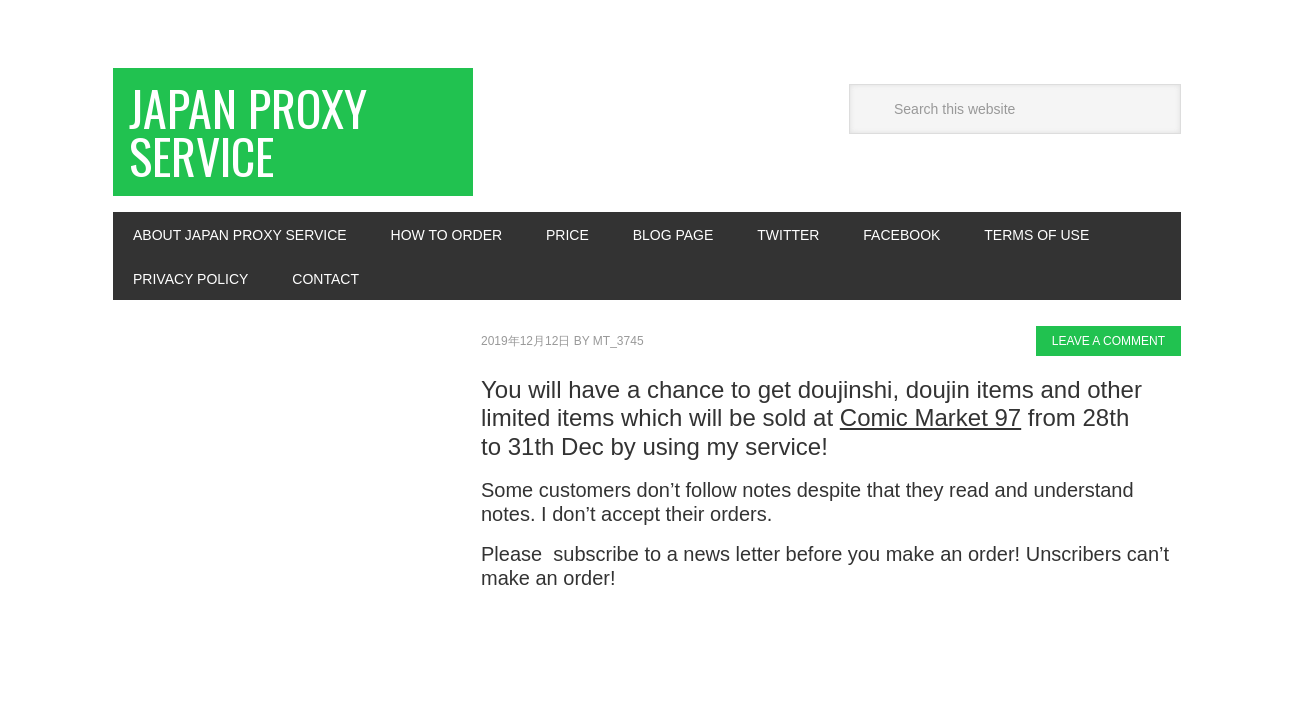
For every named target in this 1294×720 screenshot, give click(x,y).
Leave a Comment (1108, 341)
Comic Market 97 (930, 417)
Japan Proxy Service (248, 131)
